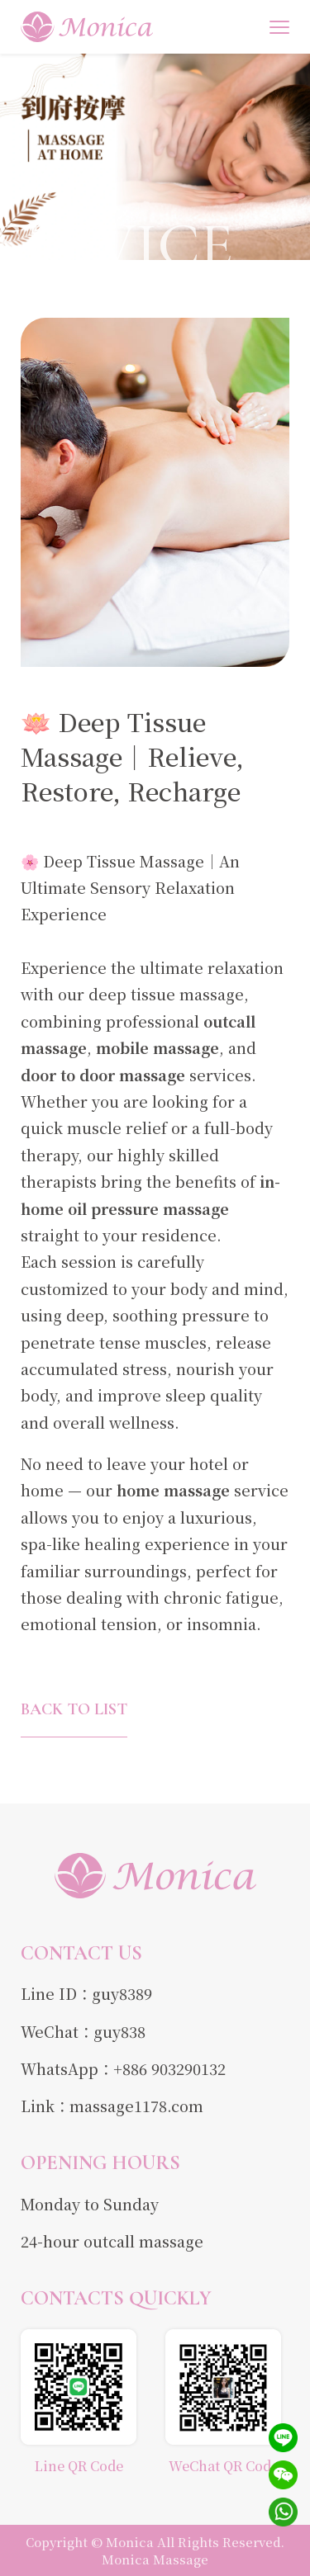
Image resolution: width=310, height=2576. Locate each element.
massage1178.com (136, 2105)
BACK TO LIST (74, 1709)
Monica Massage (155, 2559)
